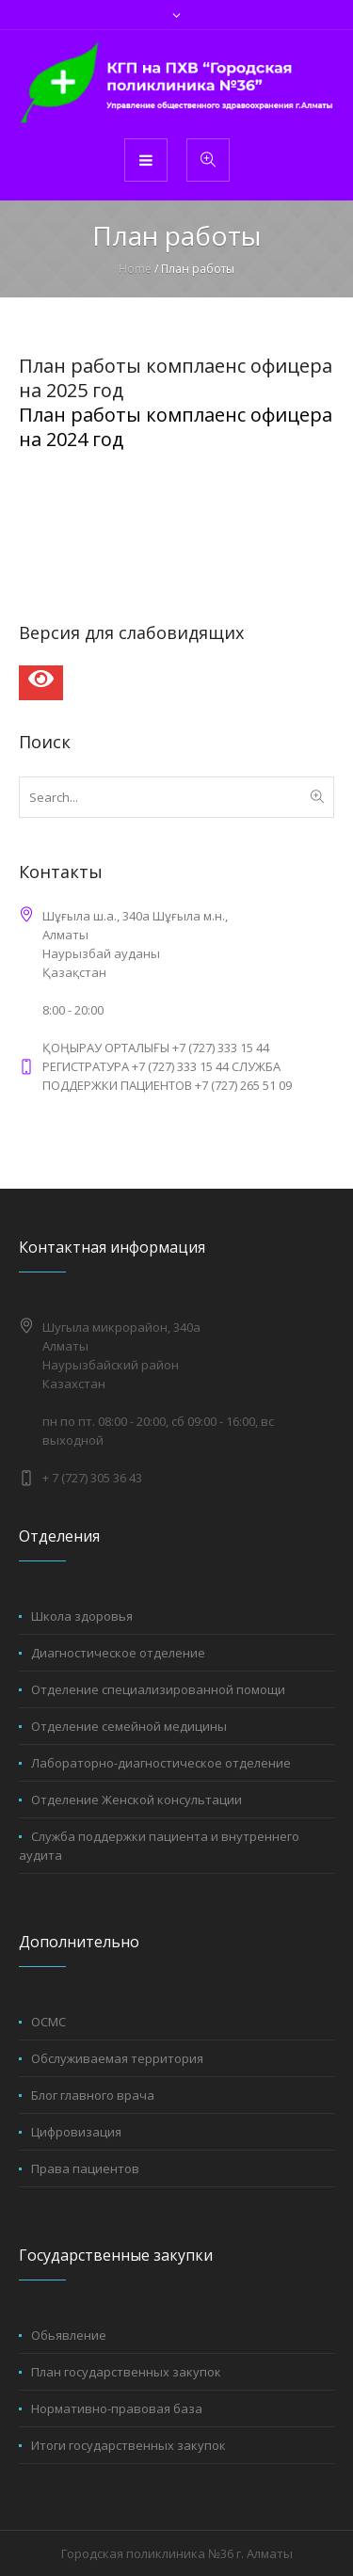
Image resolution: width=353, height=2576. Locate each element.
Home (135, 269)
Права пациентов (85, 2168)
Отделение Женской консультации (136, 1799)
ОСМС (48, 2021)
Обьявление (68, 2335)
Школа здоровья (82, 1616)
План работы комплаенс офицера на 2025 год (175, 378)
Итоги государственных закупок (128, 2445)
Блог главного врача (92, 2095)
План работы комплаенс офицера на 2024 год (175, 427)
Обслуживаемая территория (117, 2058)
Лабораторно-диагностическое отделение (161, 1762)
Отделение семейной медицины (129, 1726)
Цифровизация (76, 2131)
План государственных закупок (126, 2371)
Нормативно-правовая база (116, 2408)
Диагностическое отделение (118, 1652)
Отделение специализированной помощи (158, 1689)
